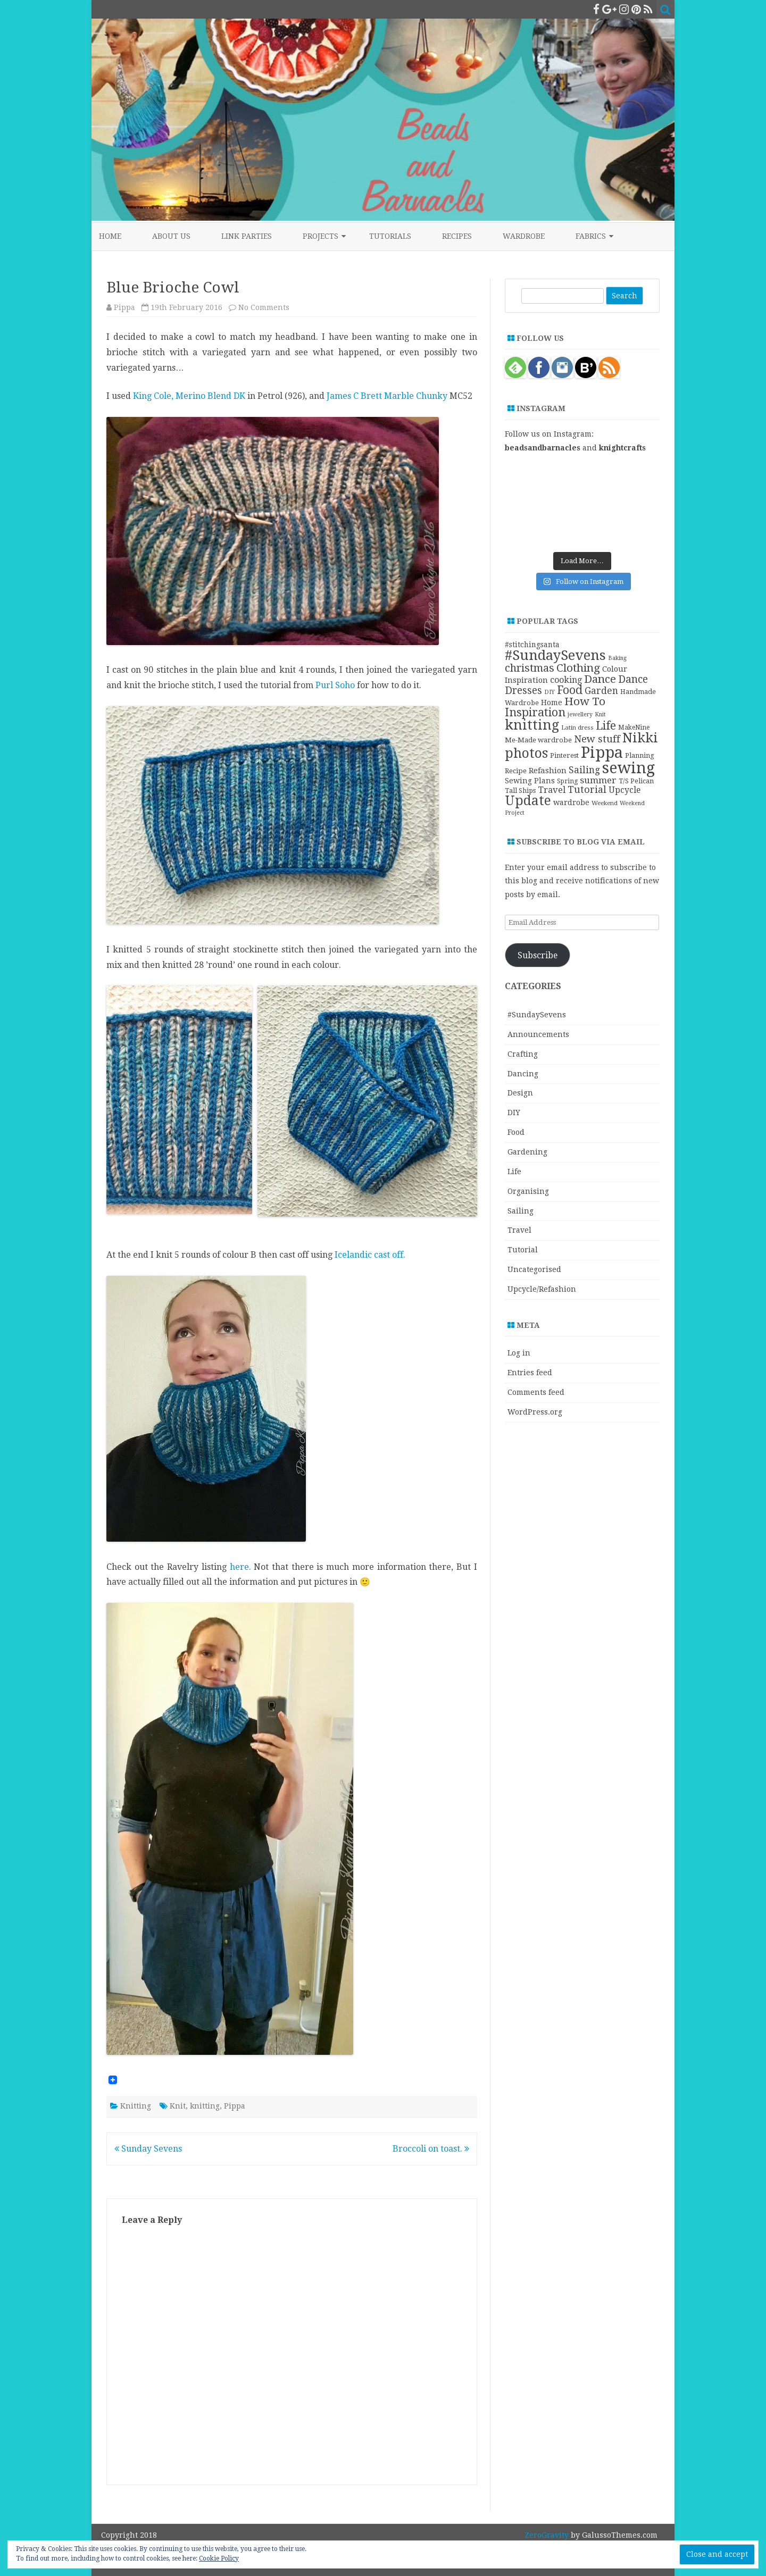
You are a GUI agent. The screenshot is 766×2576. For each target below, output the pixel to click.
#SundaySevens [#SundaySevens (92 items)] (555, 655)
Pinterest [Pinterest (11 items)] (564, 755)
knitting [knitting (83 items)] (532, 725)
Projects (320, 236)
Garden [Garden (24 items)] (601, 690)
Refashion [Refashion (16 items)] (548, 770)
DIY (513, 1112)
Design (520, 1093)
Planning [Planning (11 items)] (639, 755)
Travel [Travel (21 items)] (551, 790)
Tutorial (522, 1249)
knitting (205, 2106)
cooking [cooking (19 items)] (566, 680)
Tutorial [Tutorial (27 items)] (587, 789)
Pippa (124, 307)
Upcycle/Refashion (541, 1289)
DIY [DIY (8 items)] (549, 692)
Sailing (520, 1211)
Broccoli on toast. (431, 2149)
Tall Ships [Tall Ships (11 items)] (520, 790)
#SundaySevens (536, 1014)
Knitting (135, 2106)
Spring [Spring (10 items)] (567, 781)
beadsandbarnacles (542, 448)
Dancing (522, 1073)
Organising (528, 1191)
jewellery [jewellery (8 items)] (580, 714)
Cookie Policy (219, 2558)
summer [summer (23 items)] (598, 780)
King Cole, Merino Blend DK (188, 396)
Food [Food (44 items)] (569, 690)
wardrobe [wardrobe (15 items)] (571, 802)
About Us (171, 236)
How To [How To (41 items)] (584, 701)
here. (240, 1567)
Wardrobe (524, 236)
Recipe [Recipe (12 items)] (516, 771)
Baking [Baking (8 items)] (617, 658)
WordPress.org (534, 1412)
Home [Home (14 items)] (551, 702)
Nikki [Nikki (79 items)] (640, 738)
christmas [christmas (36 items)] (529, 668)
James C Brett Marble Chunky (387, 396)
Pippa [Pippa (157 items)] (602, 752)
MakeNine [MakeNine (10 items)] (634, 727)
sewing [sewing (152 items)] (628, 768)
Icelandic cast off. (370, 1255)
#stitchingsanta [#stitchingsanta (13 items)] (532, 644)
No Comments (263, 307)
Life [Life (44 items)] (606, 725)
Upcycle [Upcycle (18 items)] (624, 790)
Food (515, 1132)
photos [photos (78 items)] (526, 753)
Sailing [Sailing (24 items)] (584, 770)
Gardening (527, 1152)
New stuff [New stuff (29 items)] (597, 739)
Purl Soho (335, 685)
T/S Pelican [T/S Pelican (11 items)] (636, 781)
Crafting (522, 1054)
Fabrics (591, 236)
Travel (519, 1230)
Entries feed (529, 1372)
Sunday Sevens (148, 2149)
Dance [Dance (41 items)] (600, 679)
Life (514, 1171)
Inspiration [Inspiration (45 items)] (535, 712)
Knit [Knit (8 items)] (600, 714)
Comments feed (535, 1392)
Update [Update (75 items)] (528, 800)
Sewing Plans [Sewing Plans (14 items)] (530, 780)
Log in (518, 1353)
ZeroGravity (546, 2535)
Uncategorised (534, 1269)
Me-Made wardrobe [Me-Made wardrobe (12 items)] (538, 740)
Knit (178, 2106)
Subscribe (537, 955)
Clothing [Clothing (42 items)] (578, 668)
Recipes (457, 236)
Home (110, 236)
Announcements (538, 1034)
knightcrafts (622, 448)
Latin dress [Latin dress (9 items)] (577, 727)
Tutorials (390, 236)
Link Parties (246, 236)
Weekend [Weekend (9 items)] (605, 803)
